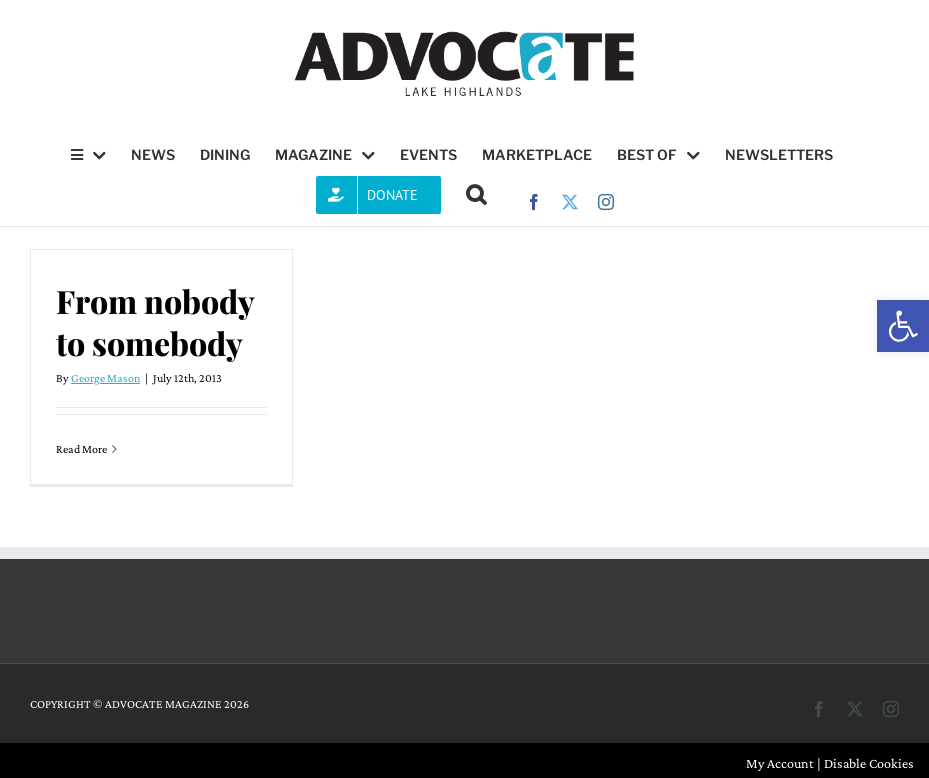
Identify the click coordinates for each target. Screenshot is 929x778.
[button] (903, 326)
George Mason (105, 378)
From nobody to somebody (155, 321)
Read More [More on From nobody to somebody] (81, 449)
